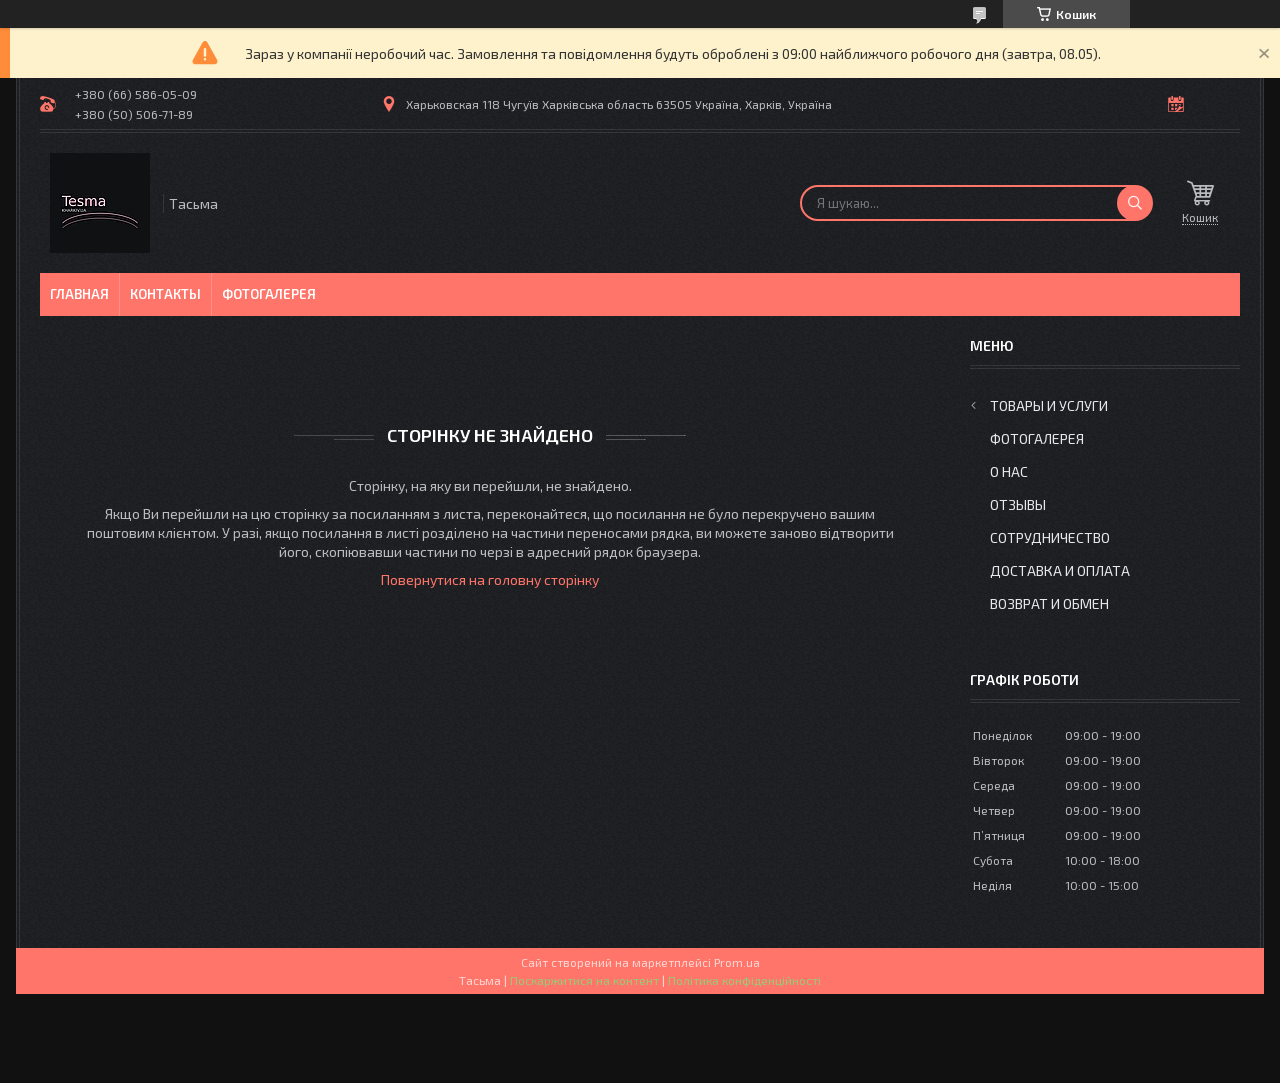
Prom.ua (737, 962)
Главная (79, 294)
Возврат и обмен (1049, 603)
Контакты (165, 294)
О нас (1009, 471)
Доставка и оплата (1060, 570)
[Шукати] (1135, 203)
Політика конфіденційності (744, 980)
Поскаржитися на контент (584, 980)
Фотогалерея (269, 294)
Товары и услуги (1049, 405)
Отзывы (1018, 504)
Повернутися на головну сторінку (490, 579)
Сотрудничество (1050, 537)
